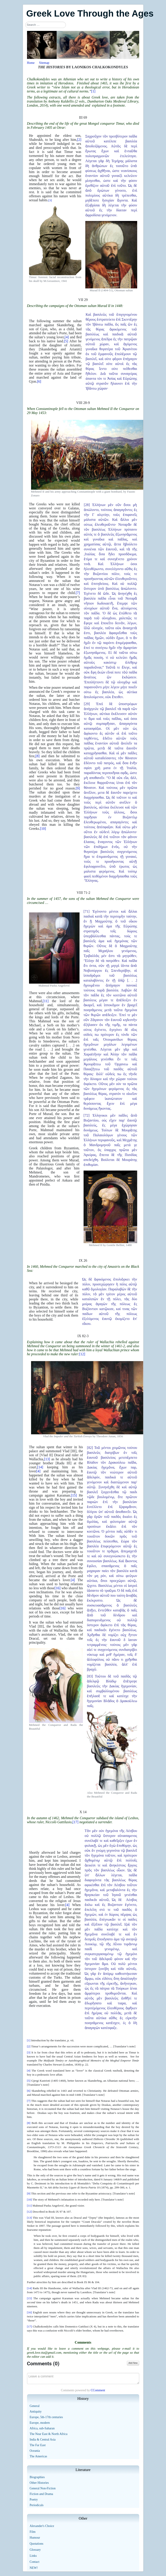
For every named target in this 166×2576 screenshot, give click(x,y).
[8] (37, 756)
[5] (66, 341)
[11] (45, 1001)
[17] (76, 1822)
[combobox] (45, 25)
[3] (50, 200)
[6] (39, 381)
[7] (78, 593)
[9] (78, 788)
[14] (40, 1467)
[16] (58, 1588)
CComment (98, 2390)
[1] (93, 91)
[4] (67, 337)
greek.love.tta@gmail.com (44, 2352)
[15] (74, 1495)
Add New (133, 2363)
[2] (79, 140)
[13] (47, 1459)
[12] (82, 1354)
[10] (43, 828)
